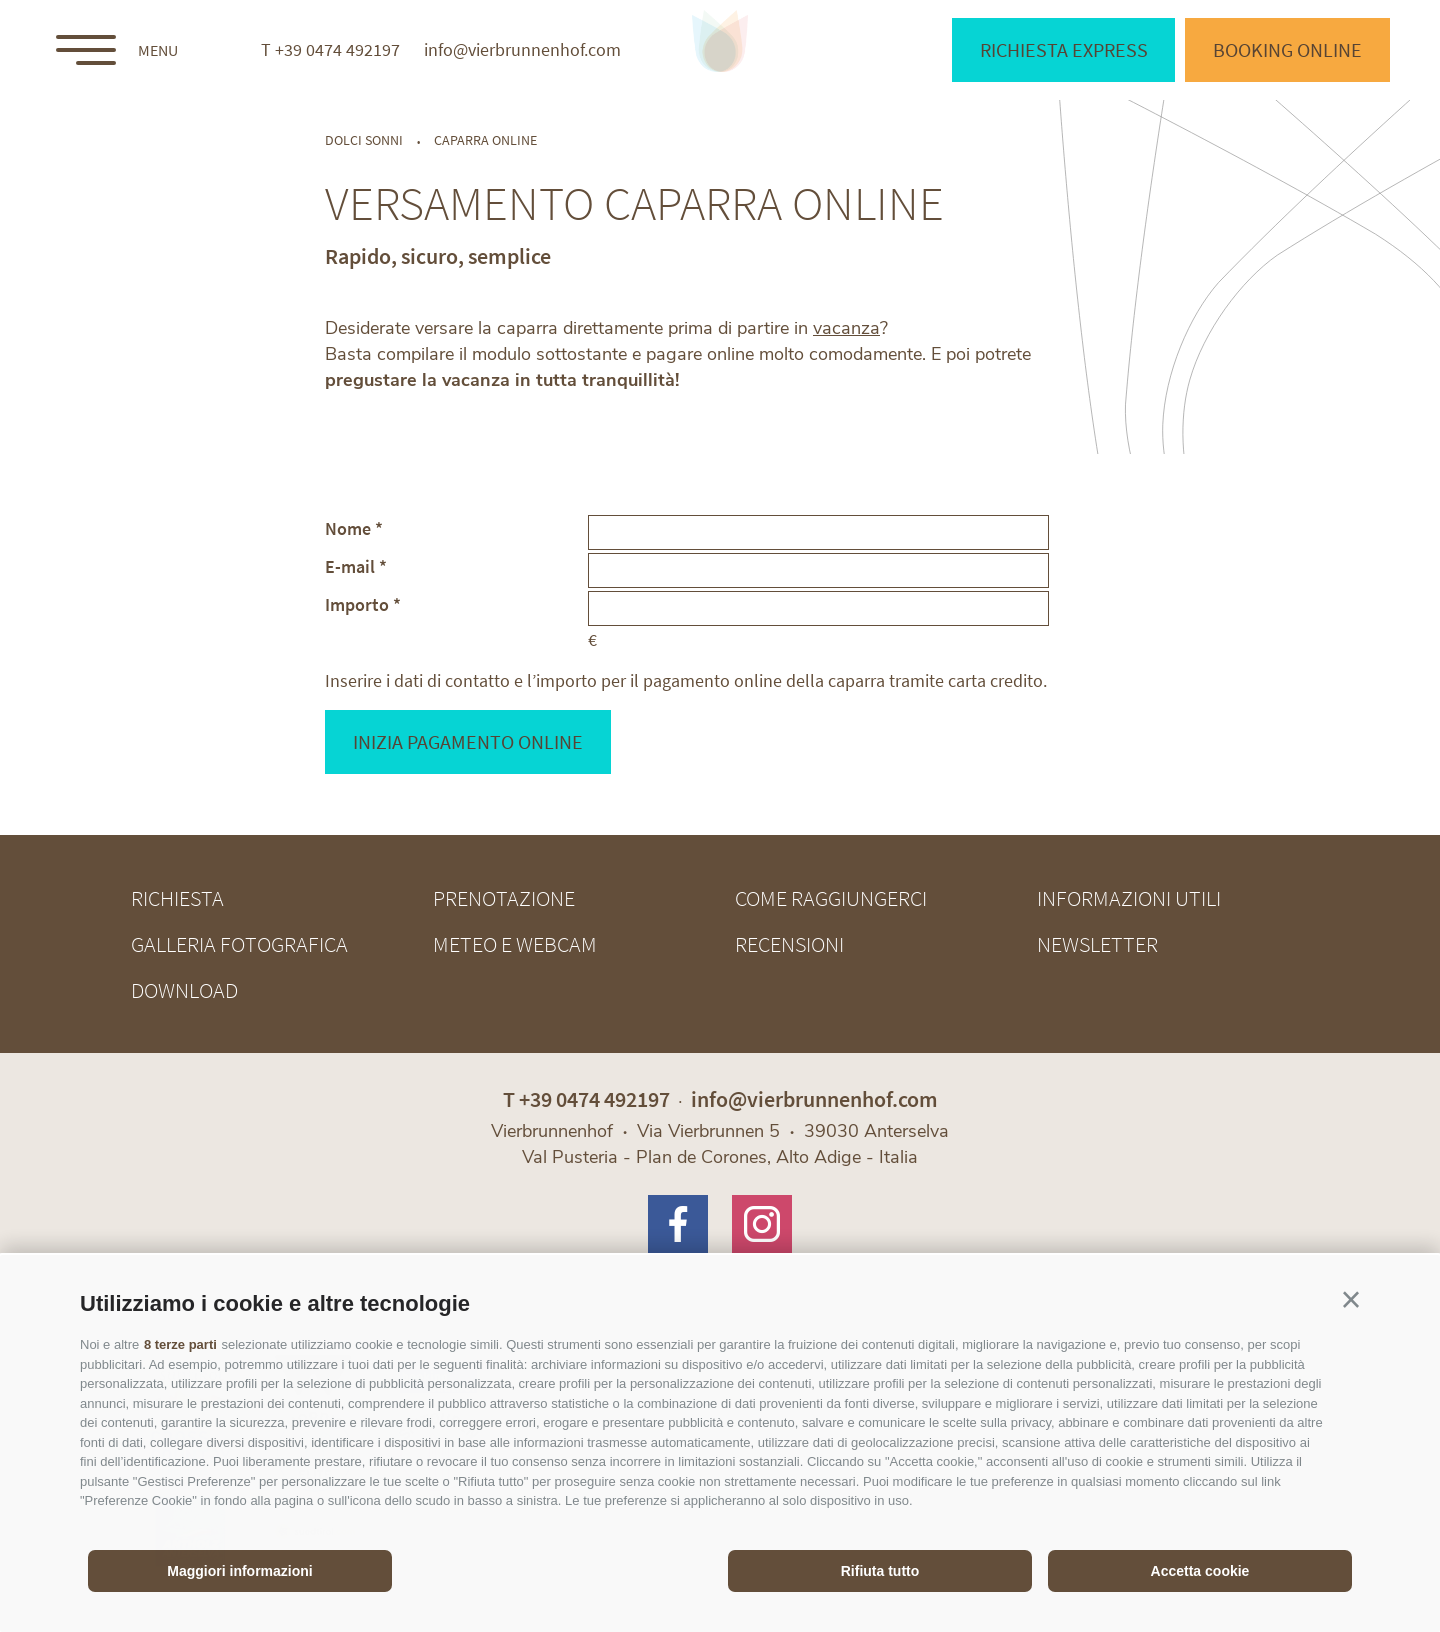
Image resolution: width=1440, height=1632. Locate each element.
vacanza (846, 328)
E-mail (350, 565)
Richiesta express (1064, 49)
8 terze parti (180, 1344)
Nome (348, 527)
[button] (1351, 1300)
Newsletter (1097, 944)
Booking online (1287, 49)
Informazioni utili (1129, 898)
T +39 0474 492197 (330, 50)
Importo (357, 603)
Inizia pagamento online (468, 741)
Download (184, 990)
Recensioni (789, 944)
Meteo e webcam (515, 944)
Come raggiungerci (831, 898)
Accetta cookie (1200, 1571)
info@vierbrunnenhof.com (522, 50)
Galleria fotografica (239, 944)
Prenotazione (504, 898)
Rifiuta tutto (880, 1571)
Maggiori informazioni (239, 1571)
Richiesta (177, 898)
